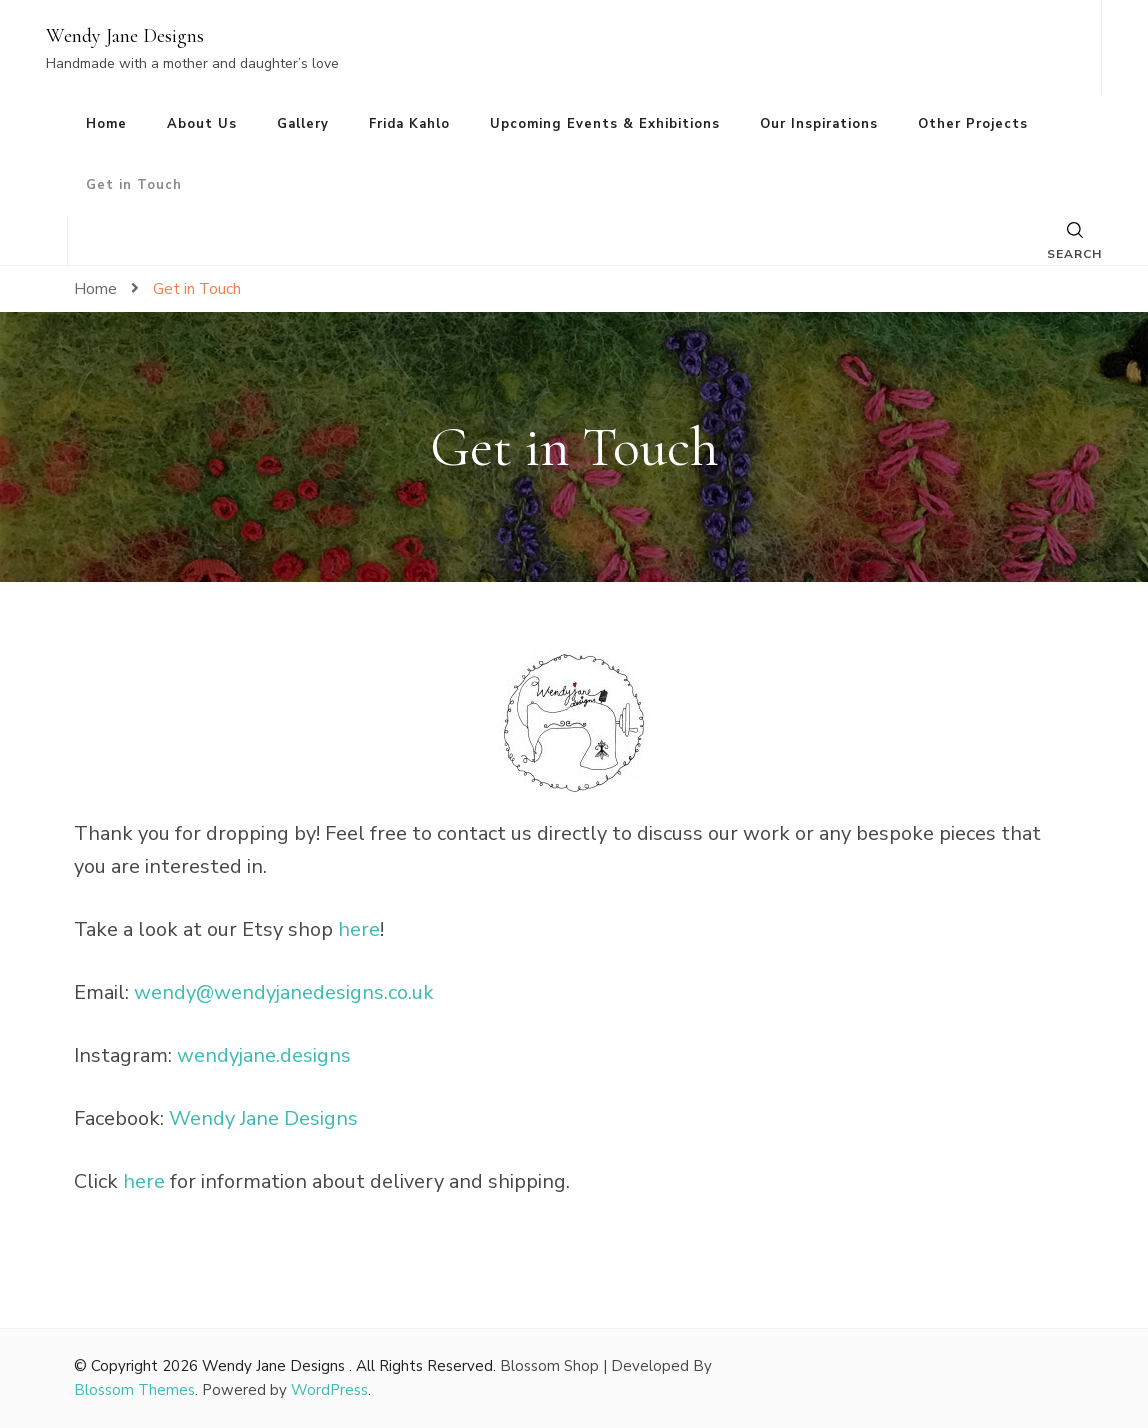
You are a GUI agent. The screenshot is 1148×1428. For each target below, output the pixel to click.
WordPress (329, 1390)
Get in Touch (134, 185)
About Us (202, 124)
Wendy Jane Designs (125, 36)
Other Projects (973, 124)
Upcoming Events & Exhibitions (605, 124)
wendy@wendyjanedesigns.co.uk (284, 992)
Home (106, 124)
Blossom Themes (134, 1390)
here (359, 929)
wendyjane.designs (264, 1055)
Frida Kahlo (409, 124)
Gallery (303, 124)
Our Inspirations (819, 124)
